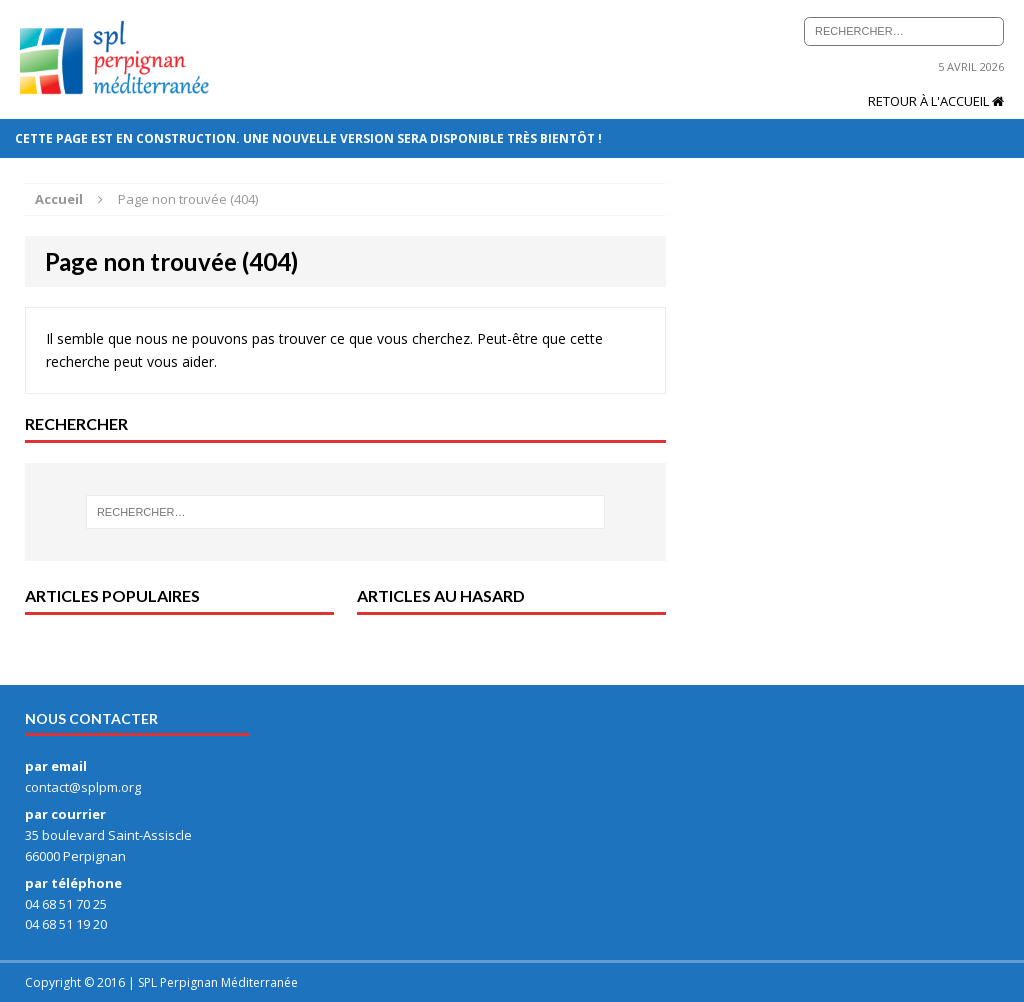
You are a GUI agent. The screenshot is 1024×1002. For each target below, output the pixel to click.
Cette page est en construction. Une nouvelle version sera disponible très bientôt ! (310, 138)
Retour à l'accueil (936, 101)
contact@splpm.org (83, 787)
